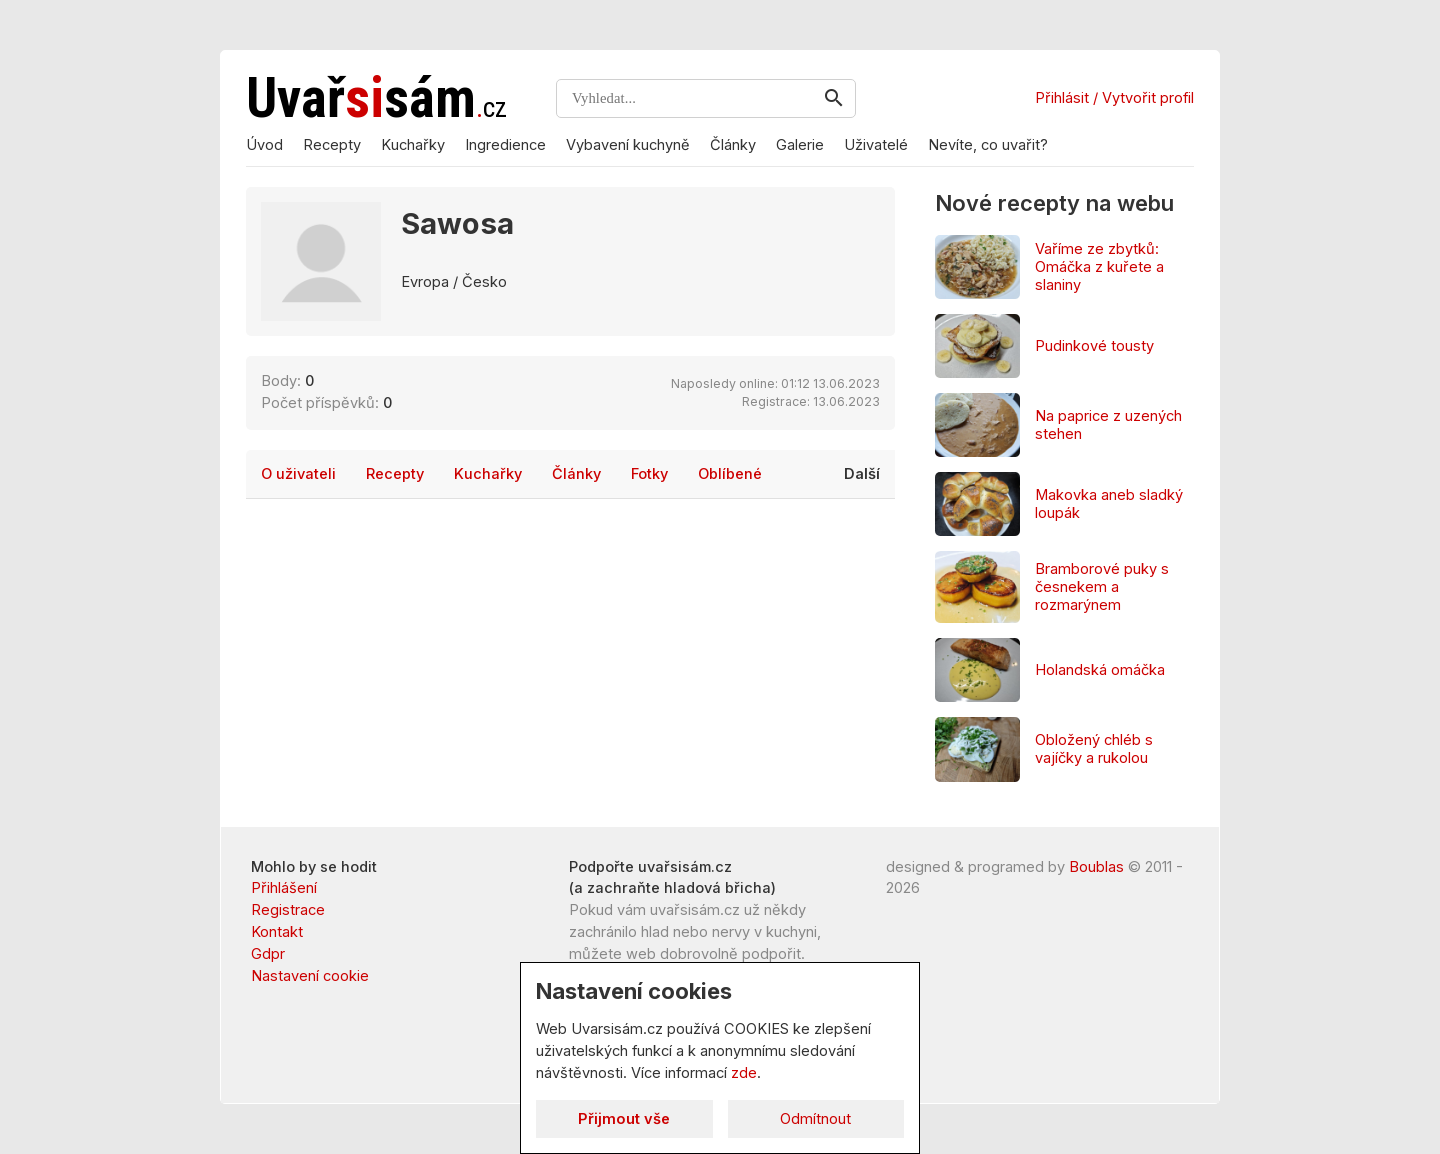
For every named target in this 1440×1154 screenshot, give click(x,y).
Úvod (264, 145)
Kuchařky (413, 145)
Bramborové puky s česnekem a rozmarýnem (1102, 587)
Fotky (649, 474)
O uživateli (298, 474)
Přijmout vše (624, 1119)
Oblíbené (730, 474)
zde (744, 1073)
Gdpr (268, 954)
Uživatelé (876, 145)
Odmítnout (815, 1119)
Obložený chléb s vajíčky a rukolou (1094, 749)
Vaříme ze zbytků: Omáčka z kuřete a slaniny (1099, 267)
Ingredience (505, 145)
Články (733, 145)
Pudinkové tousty (1094, 346)
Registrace (288, 910)
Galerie (800, 145)
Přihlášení (284, 888)
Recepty (332, 145)
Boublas (1096, 867)
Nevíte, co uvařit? (988, 145)
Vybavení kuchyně (628, 145)
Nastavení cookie (310, 976)
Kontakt (277, 932)
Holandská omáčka (1100, 670)
